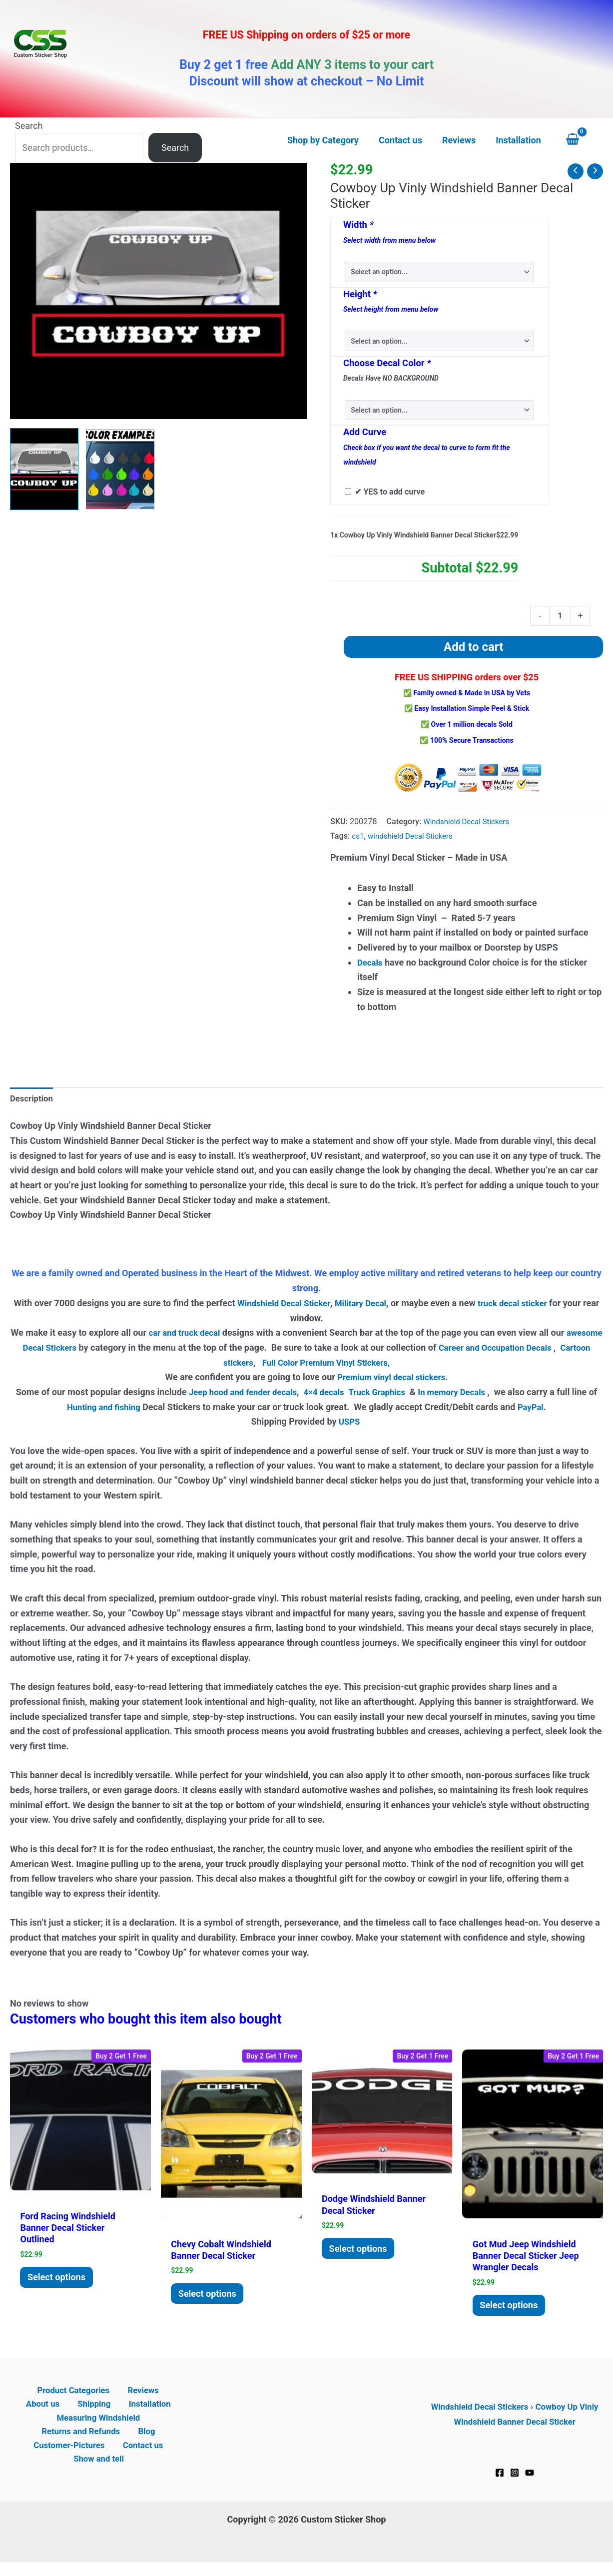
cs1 (358, 837)
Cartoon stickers (233, 1365)
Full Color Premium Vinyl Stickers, (344, 1365)
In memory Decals (465, 1395)
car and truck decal (203, 1336)
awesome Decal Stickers (61, 1350)
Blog (145, 2442)
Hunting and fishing (107, 1410)
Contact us (141, 2457)
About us (161, 2398)
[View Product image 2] (120, 469)
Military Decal (370, 1306)
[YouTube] (529, 2479)
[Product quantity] (559, 616)
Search (28, 125)
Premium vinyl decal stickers (391, 1380)
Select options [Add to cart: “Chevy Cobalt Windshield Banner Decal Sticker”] (210, 2298)
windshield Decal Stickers (414, 837)
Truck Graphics (385, 1395)
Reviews (117, 2398)
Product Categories (52, 2398)
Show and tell (100, 2472)
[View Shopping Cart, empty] (582, 140)
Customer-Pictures (72, 2457)
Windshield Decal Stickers (469, 823)
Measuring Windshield (98, 2427)
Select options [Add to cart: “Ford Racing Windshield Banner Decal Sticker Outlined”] (60, 2282)
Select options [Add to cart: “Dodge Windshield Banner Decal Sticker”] (361, 2253)
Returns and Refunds (84, 2442)
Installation (120, 2412)
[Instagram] (514, 2479)
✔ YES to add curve (390, 492)
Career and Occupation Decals (534, 1350)
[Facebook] (499, 2479)
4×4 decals (329, 1395)
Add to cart (473, 648)
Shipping (71, 2412)
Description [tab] (33, 1100)
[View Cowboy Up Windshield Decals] (44, 469)
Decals (370, 964)
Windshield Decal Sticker (288, 1306)
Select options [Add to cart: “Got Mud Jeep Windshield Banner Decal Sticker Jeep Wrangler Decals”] (512, 2310)
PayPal (539, 1410)
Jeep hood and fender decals (241, 1395)
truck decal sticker (527, 1306)
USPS (350, 1425)
